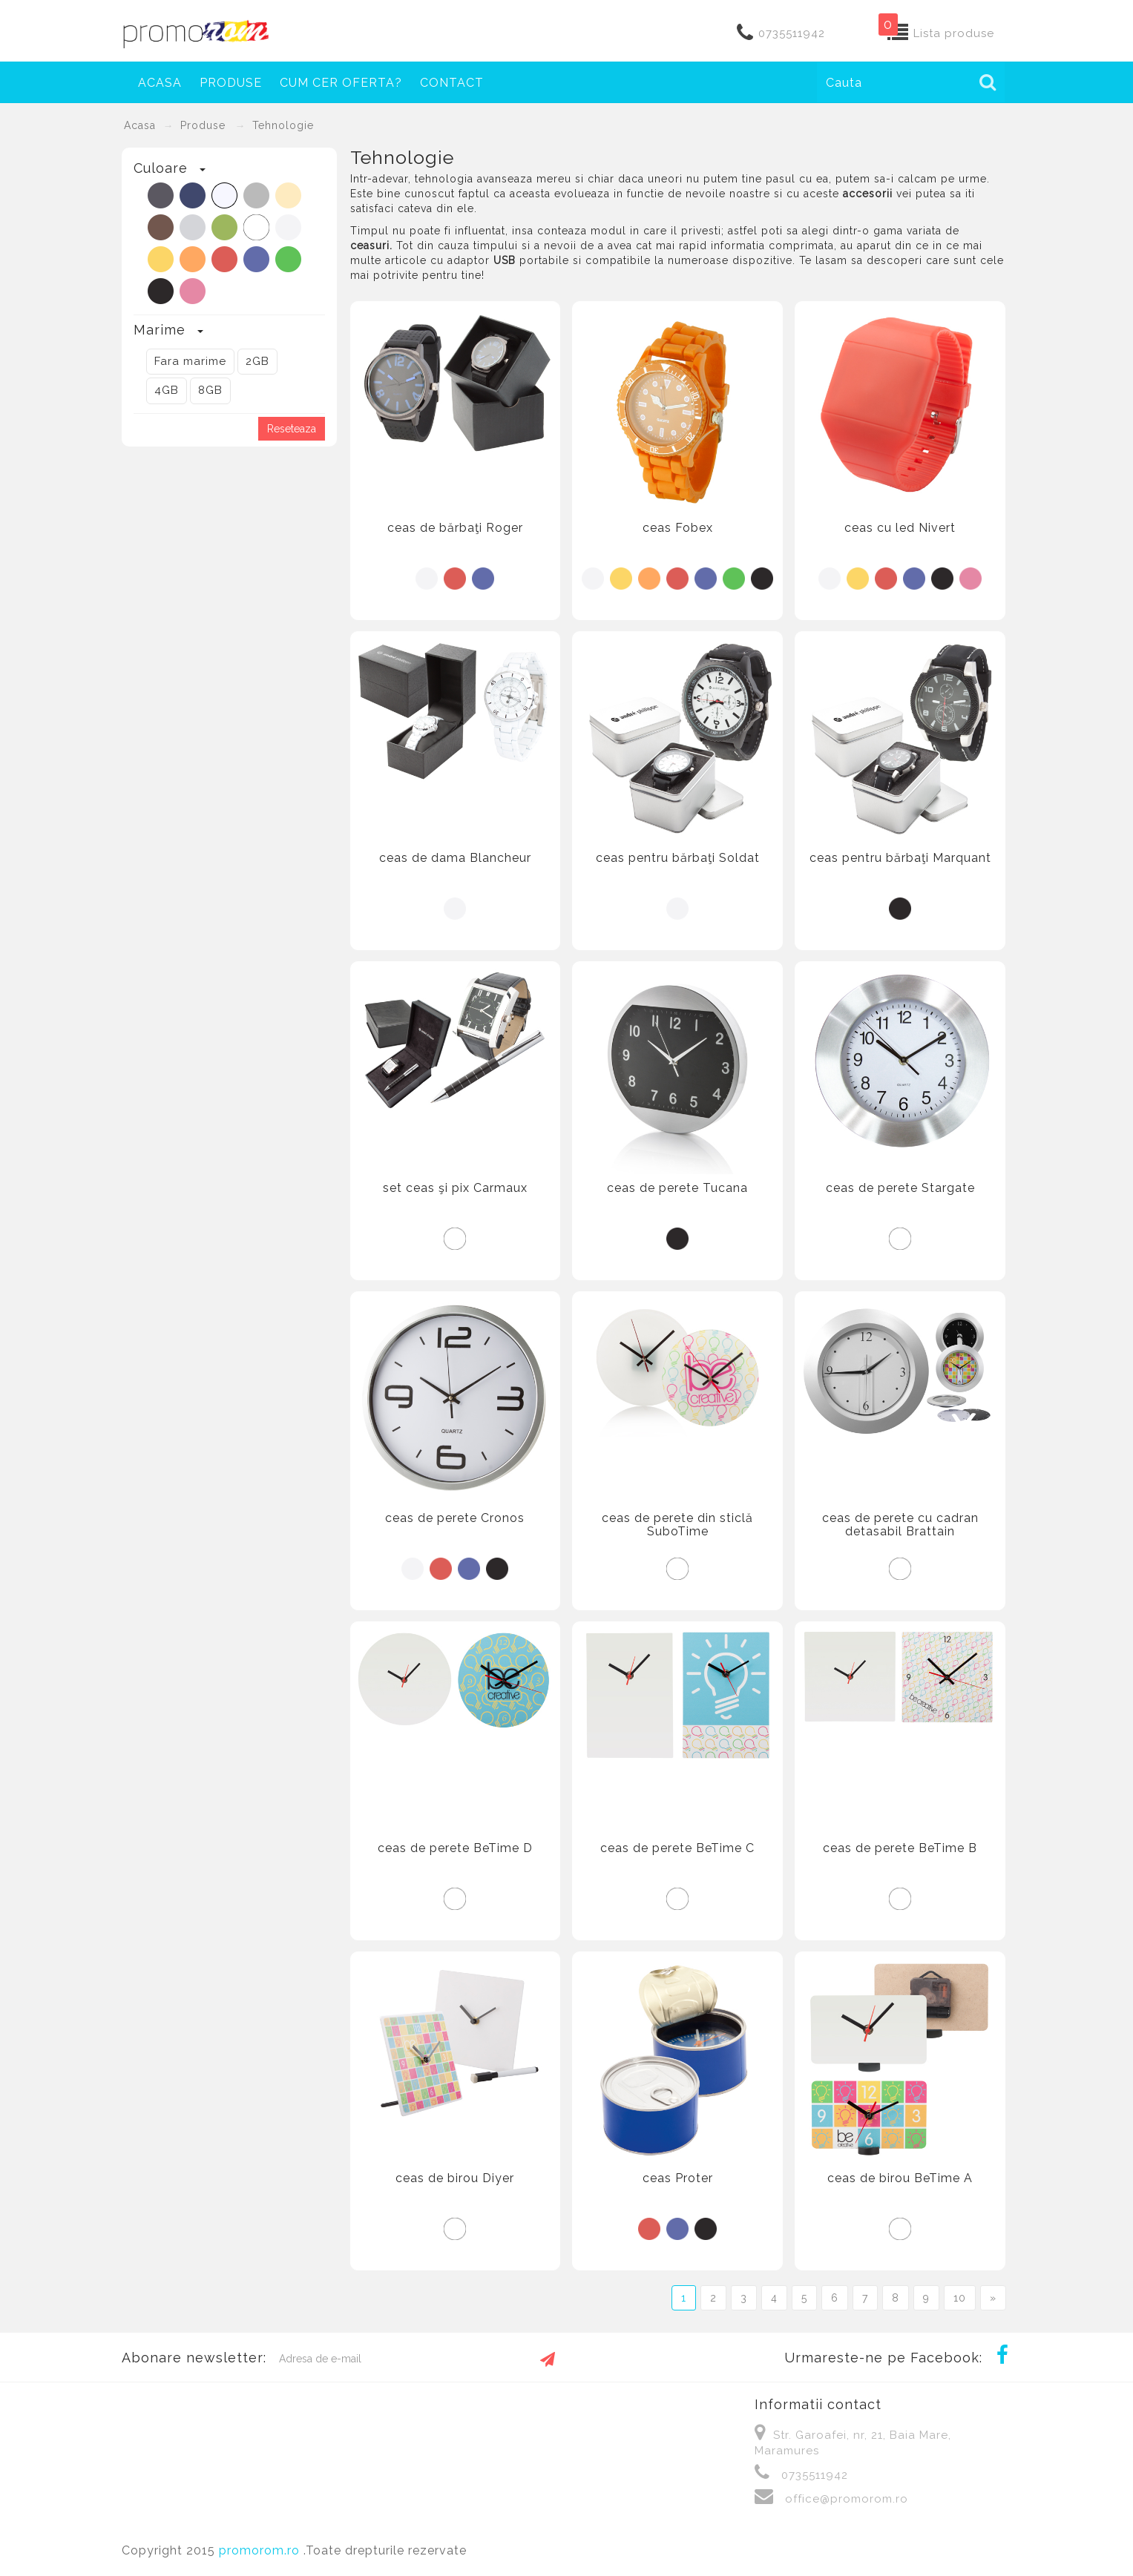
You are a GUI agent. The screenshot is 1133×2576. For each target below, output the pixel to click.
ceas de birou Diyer (454, 2178)
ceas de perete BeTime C (677, 1848)
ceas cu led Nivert (900, 528)
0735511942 (791, 33)
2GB (257, 361)
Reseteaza (291, 429)
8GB (210, 390)
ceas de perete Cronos (455, 1518)
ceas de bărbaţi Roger (455, 528)
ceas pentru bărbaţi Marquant (900, 858)
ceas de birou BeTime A (900, 2178)
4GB (166, 390)
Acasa (160, 83)
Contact (452, 83)
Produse (203, 125)
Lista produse (953, 33)
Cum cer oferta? (341, 83)
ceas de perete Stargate (900, 1188)
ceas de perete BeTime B (900, 1848)
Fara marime (190, 361)
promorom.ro (261, 2550)
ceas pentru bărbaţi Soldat (678, 858)
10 (959, 2298)
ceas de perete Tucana (677, 1188)
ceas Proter (678, 2178)
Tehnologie (283, 125)
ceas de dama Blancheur (455, 858)
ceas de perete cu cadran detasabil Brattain (900, 1524)
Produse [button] (231, 83)
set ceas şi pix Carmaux (455, 1188)
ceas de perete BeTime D (455, 1848)
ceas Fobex (678, 528)
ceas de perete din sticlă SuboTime (677, 1524)
